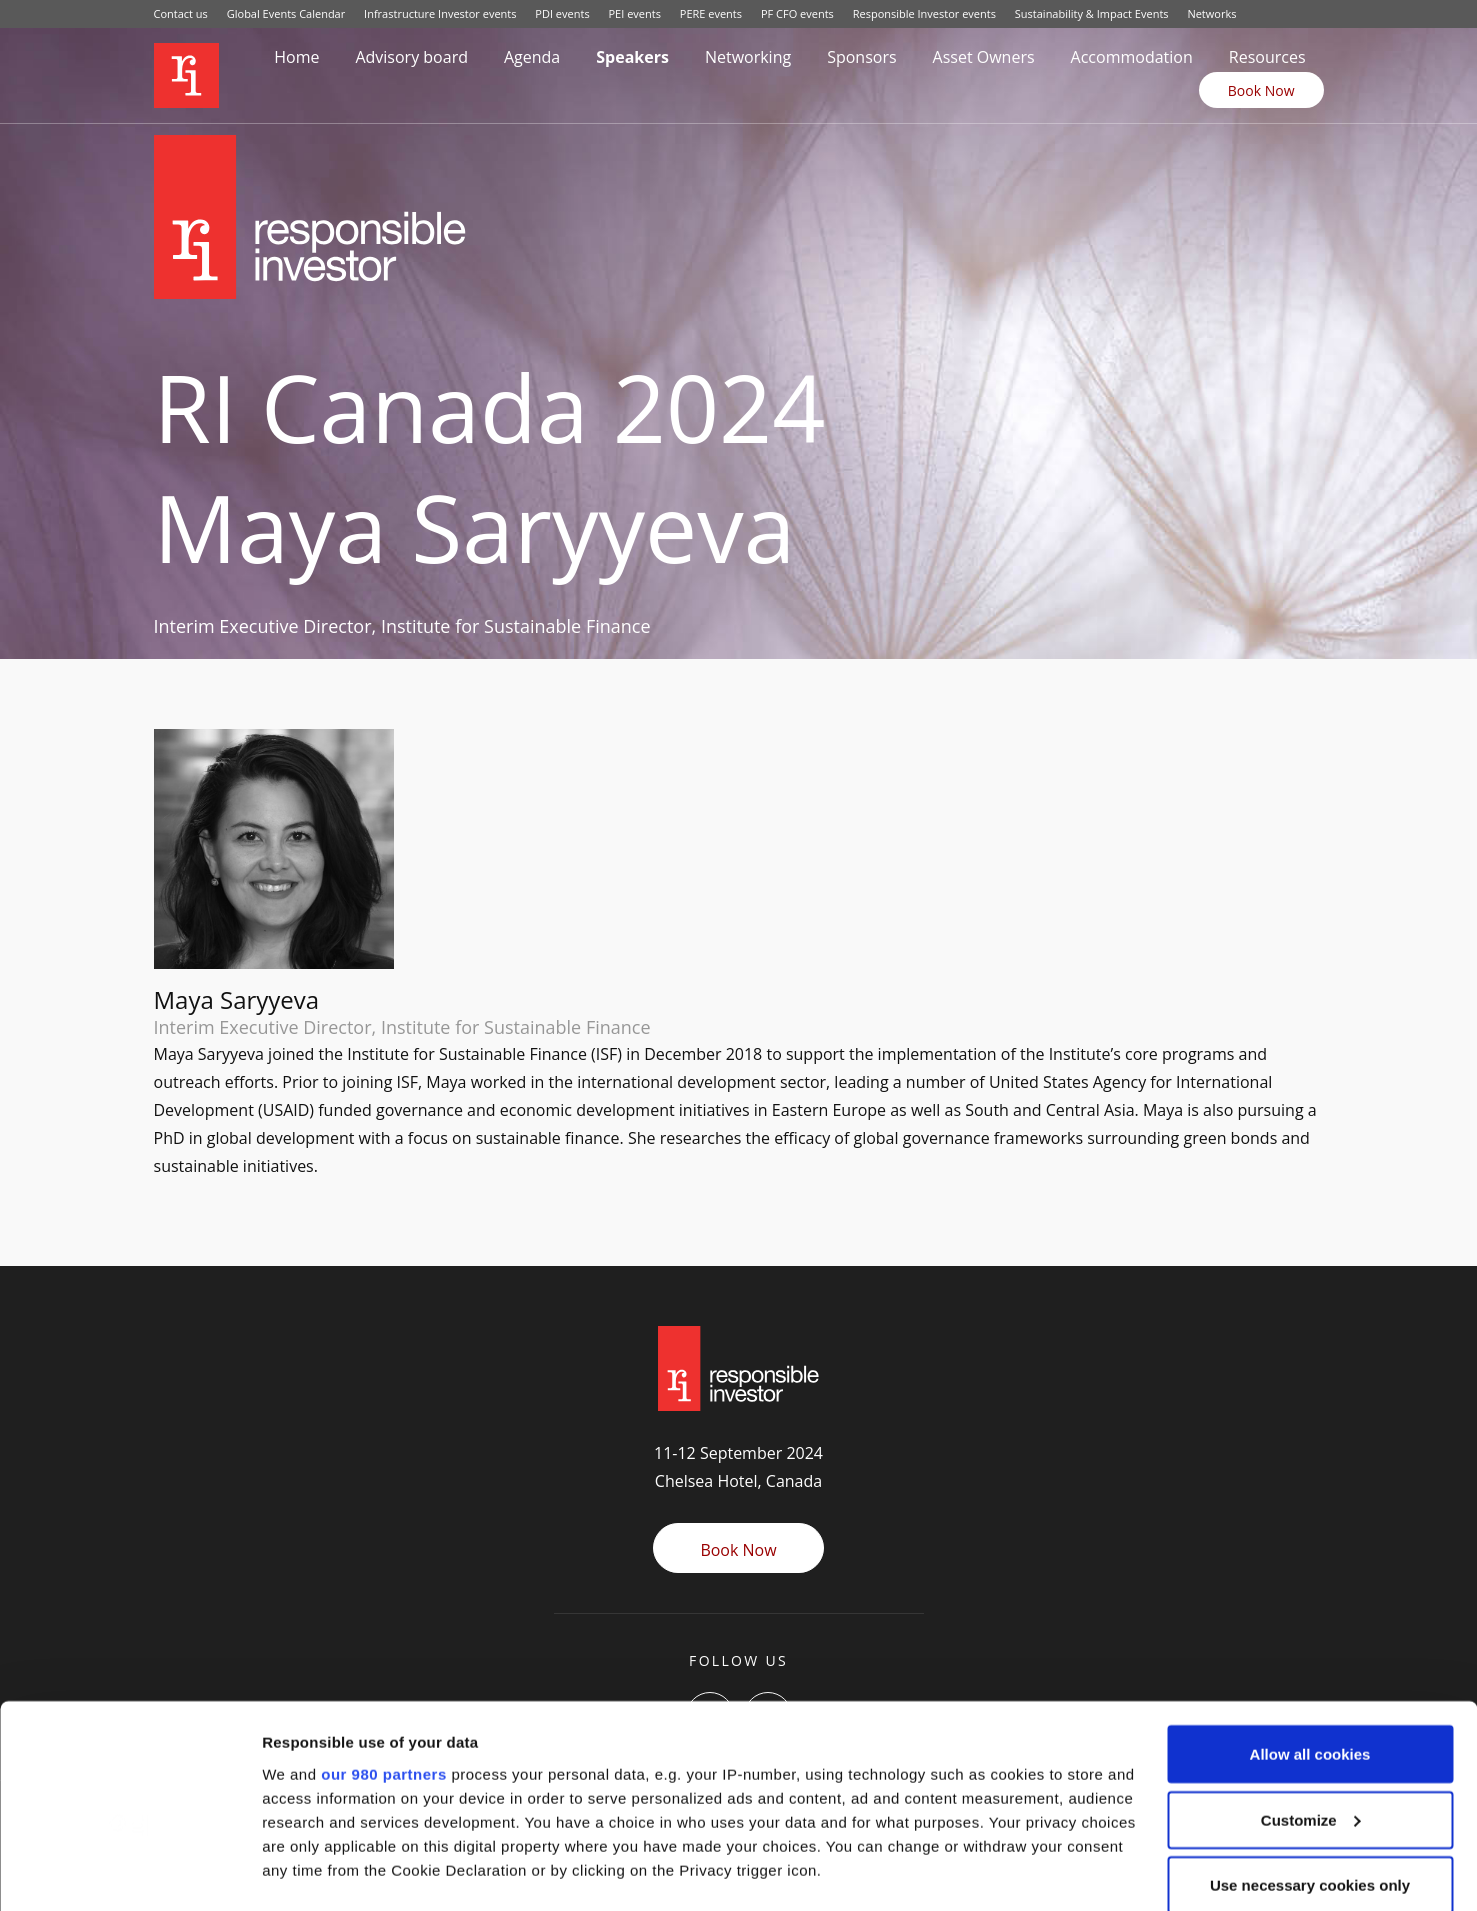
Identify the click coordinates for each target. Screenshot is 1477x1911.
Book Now (1261, 90)
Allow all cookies (1310, 1630)
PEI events (635, 13)
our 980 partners (384, 1650)
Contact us (181, 13)
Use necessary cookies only (1310, 1761)
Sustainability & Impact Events (1092, 13)
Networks (1211, 13)
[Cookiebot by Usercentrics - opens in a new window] (129, 1872)
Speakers (632, 57)
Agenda (532, 57)
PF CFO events (797, 13)
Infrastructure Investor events (440, 13)
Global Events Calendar (286, 13)
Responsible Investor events (924, 13)
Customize (1311, 1696)
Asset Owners (984, 57)
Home (296, 57)
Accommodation (1132, 57)
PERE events (711, 13)
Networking (748, 57)
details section (960, 1794)
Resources (1267, 57)
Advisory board (411, 57)
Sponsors (861, 57)
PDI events (562, 13)
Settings (292, 1871)
